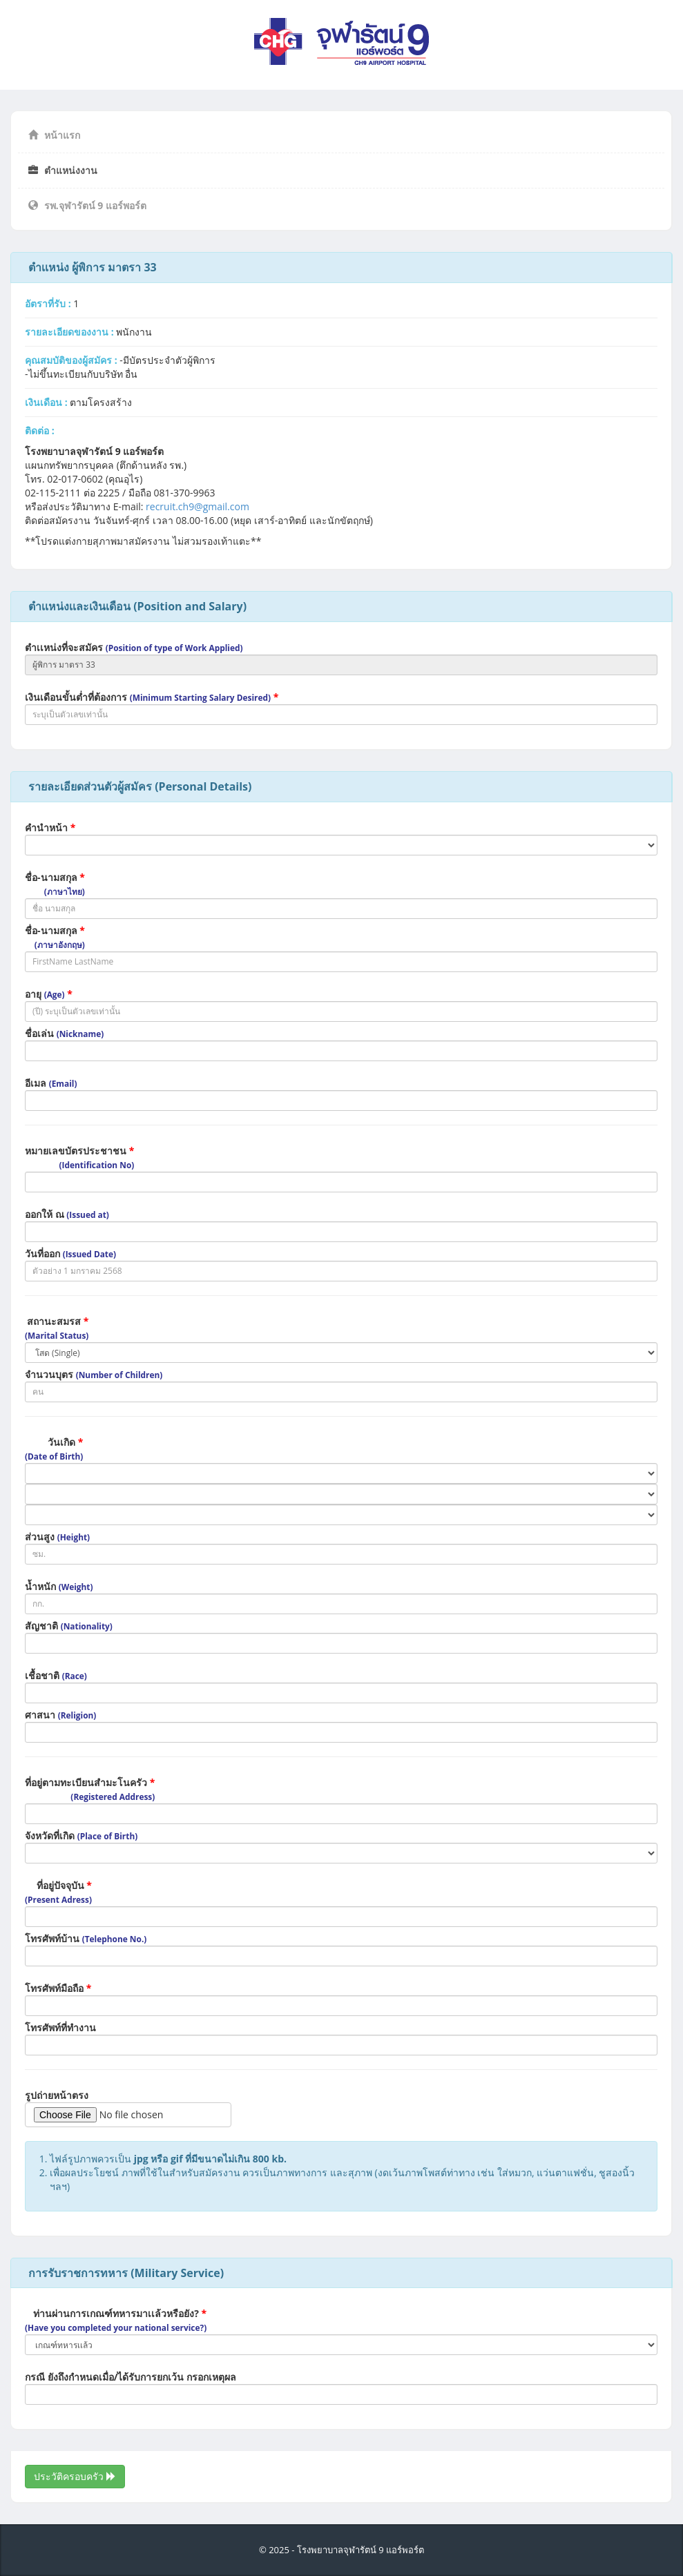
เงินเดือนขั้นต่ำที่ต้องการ (151, 697)
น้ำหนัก (59, 1586)
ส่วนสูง (57, 1536)
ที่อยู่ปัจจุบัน (58, 1892)
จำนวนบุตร (93, 1374)
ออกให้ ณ (67, 1214)
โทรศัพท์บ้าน (85, 1938)
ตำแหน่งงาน (62, 170)
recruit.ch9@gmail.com (197, 506)
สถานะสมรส (56, 1328)
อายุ (49, 993)
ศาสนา (60, 1714)
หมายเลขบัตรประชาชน (79, 1157)
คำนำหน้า (50, 827)
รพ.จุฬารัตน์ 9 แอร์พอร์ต (87, 205)
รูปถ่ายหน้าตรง (56, 2095)
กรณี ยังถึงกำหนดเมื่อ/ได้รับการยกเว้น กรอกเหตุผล (130, 2376)
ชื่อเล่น (64, 1033)
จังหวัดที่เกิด (81, 1835)
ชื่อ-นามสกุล (55, 884)
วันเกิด (54, 1448)
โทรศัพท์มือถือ (58, 1988)
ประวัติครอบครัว (75, 2476)
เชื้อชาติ (56, 1675)
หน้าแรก (54, 135)
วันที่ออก (70, 1253)
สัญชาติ (69, 1625)
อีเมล (51, 1083)
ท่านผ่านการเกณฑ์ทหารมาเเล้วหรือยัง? (115, 2320)
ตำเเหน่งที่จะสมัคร (134, 647)
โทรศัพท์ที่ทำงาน (60, 2027)
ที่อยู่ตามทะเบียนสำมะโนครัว (90, 1789)
